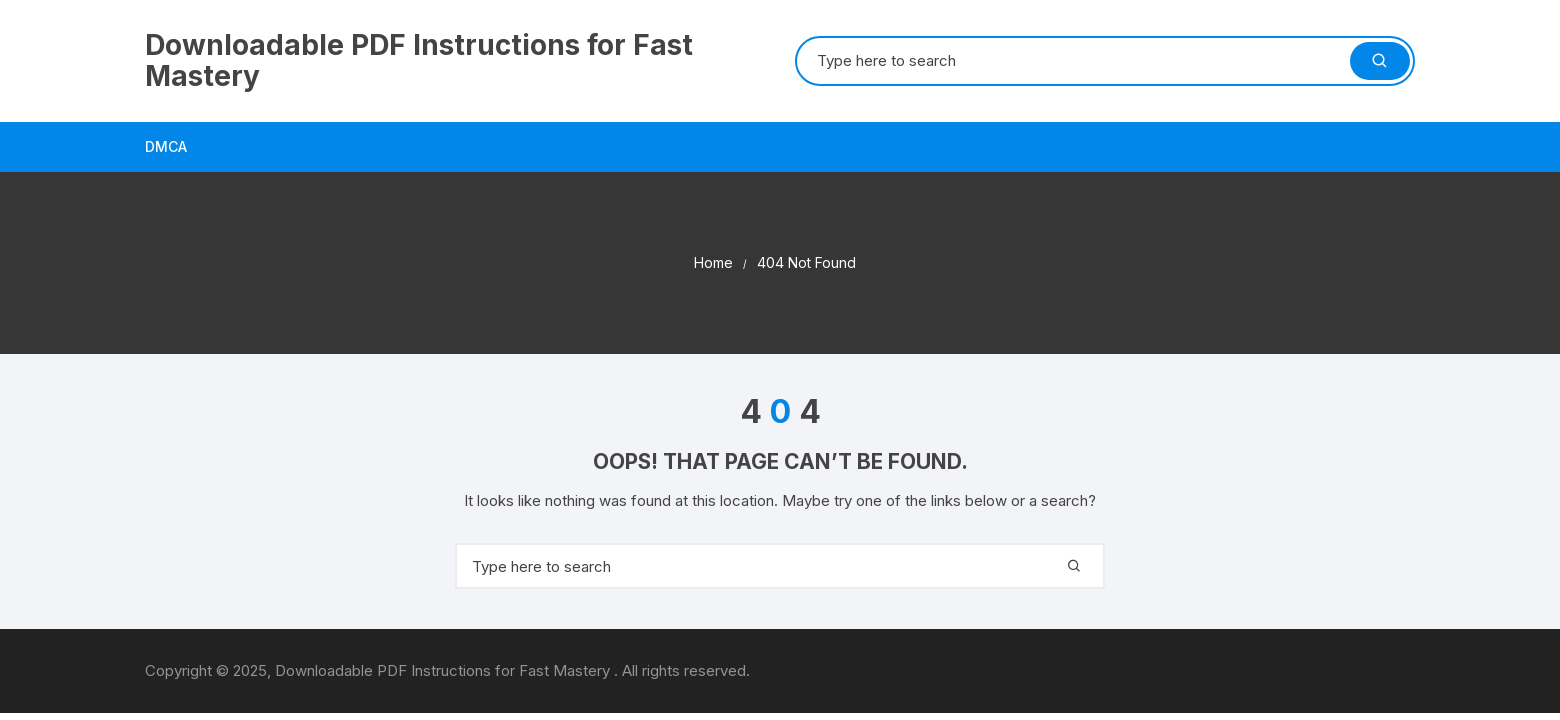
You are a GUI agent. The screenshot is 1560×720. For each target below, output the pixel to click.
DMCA (166, 146)
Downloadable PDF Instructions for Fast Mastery (419, 60)
